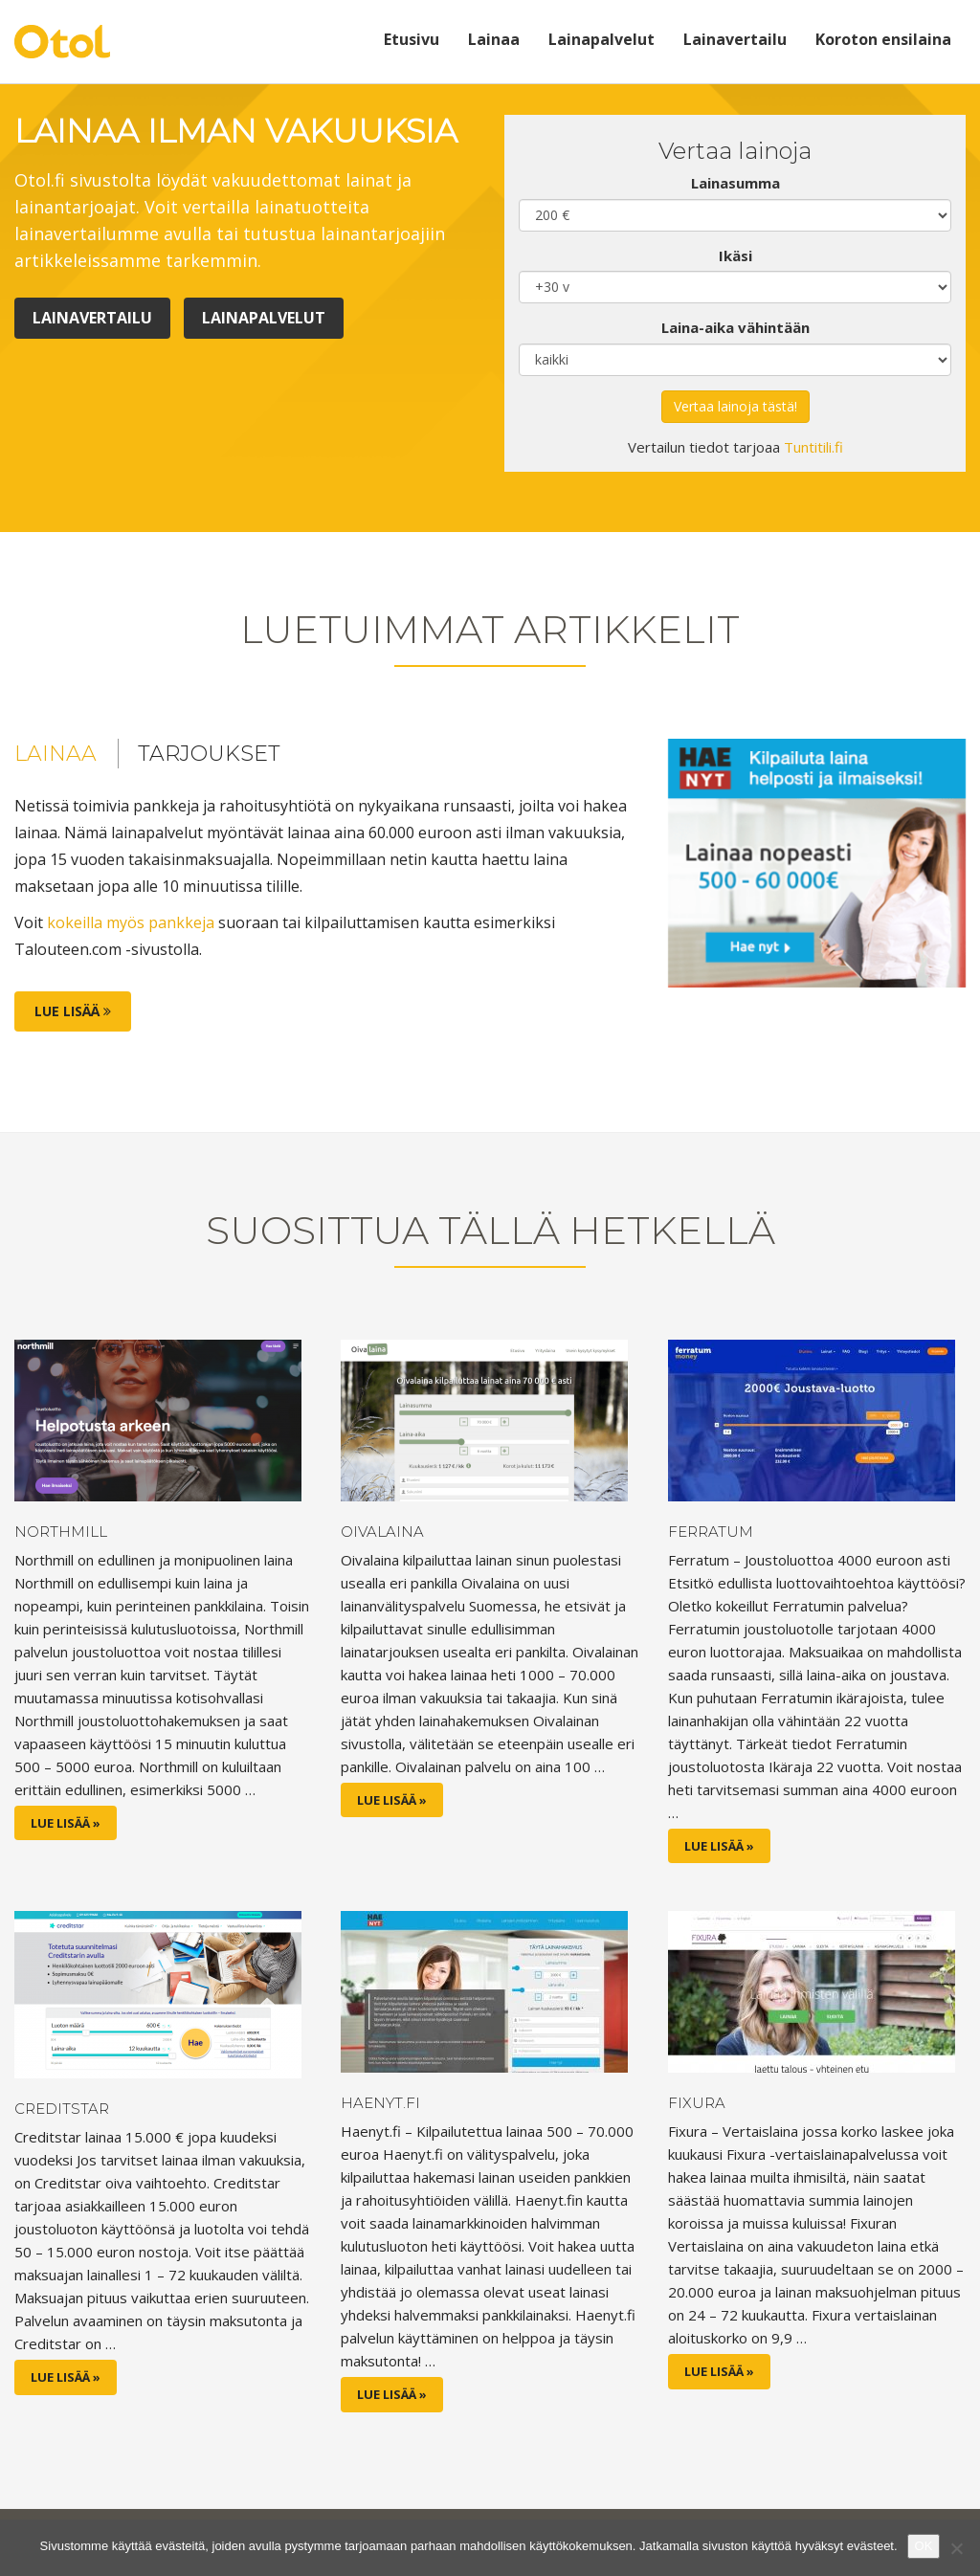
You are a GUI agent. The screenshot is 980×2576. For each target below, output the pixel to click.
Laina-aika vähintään (735, 327)
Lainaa (494, 39)
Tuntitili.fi (813, 446)
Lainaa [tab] (55, 753)
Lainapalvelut (601, 39)
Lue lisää (72, 1011)
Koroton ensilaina (883, 39)
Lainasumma (735, 182)
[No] (956, 2548)
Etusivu (411, 39)
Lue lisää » (65, 1823)
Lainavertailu (735, 39)
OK (924, 2546)
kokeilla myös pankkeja (130, 922)
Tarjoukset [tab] (209, 753)
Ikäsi (735, 255)
